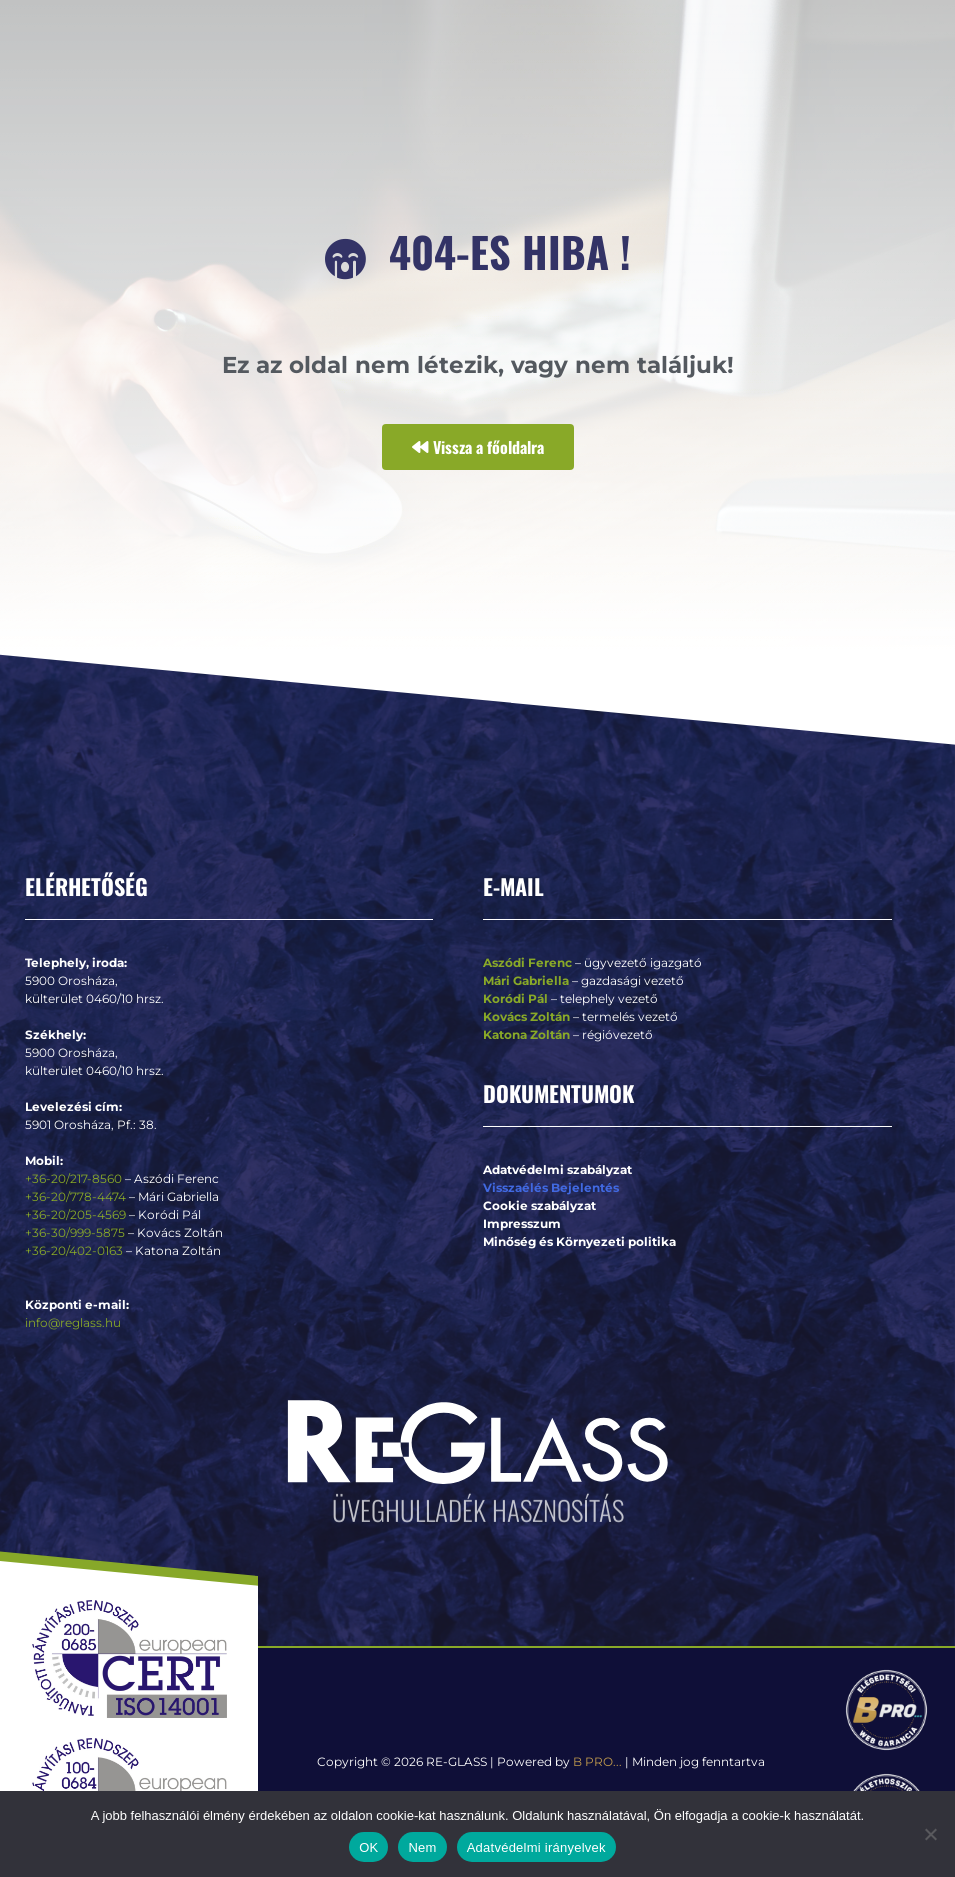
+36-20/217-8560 (73, 1178)
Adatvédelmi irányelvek (536, 1847)
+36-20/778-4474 (77, 1196)
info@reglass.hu (73, 1322)
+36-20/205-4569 (75, 1214)
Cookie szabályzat (539, 1205)
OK (368, 1847)
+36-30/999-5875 (75, 1232)
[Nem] (930, 1834)
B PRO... (597, 1761)
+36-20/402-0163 (74, 1250)
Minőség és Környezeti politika (579, 1241)
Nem (422, 1847)
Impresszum (522, 1223)
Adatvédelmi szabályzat (557, 1169)
